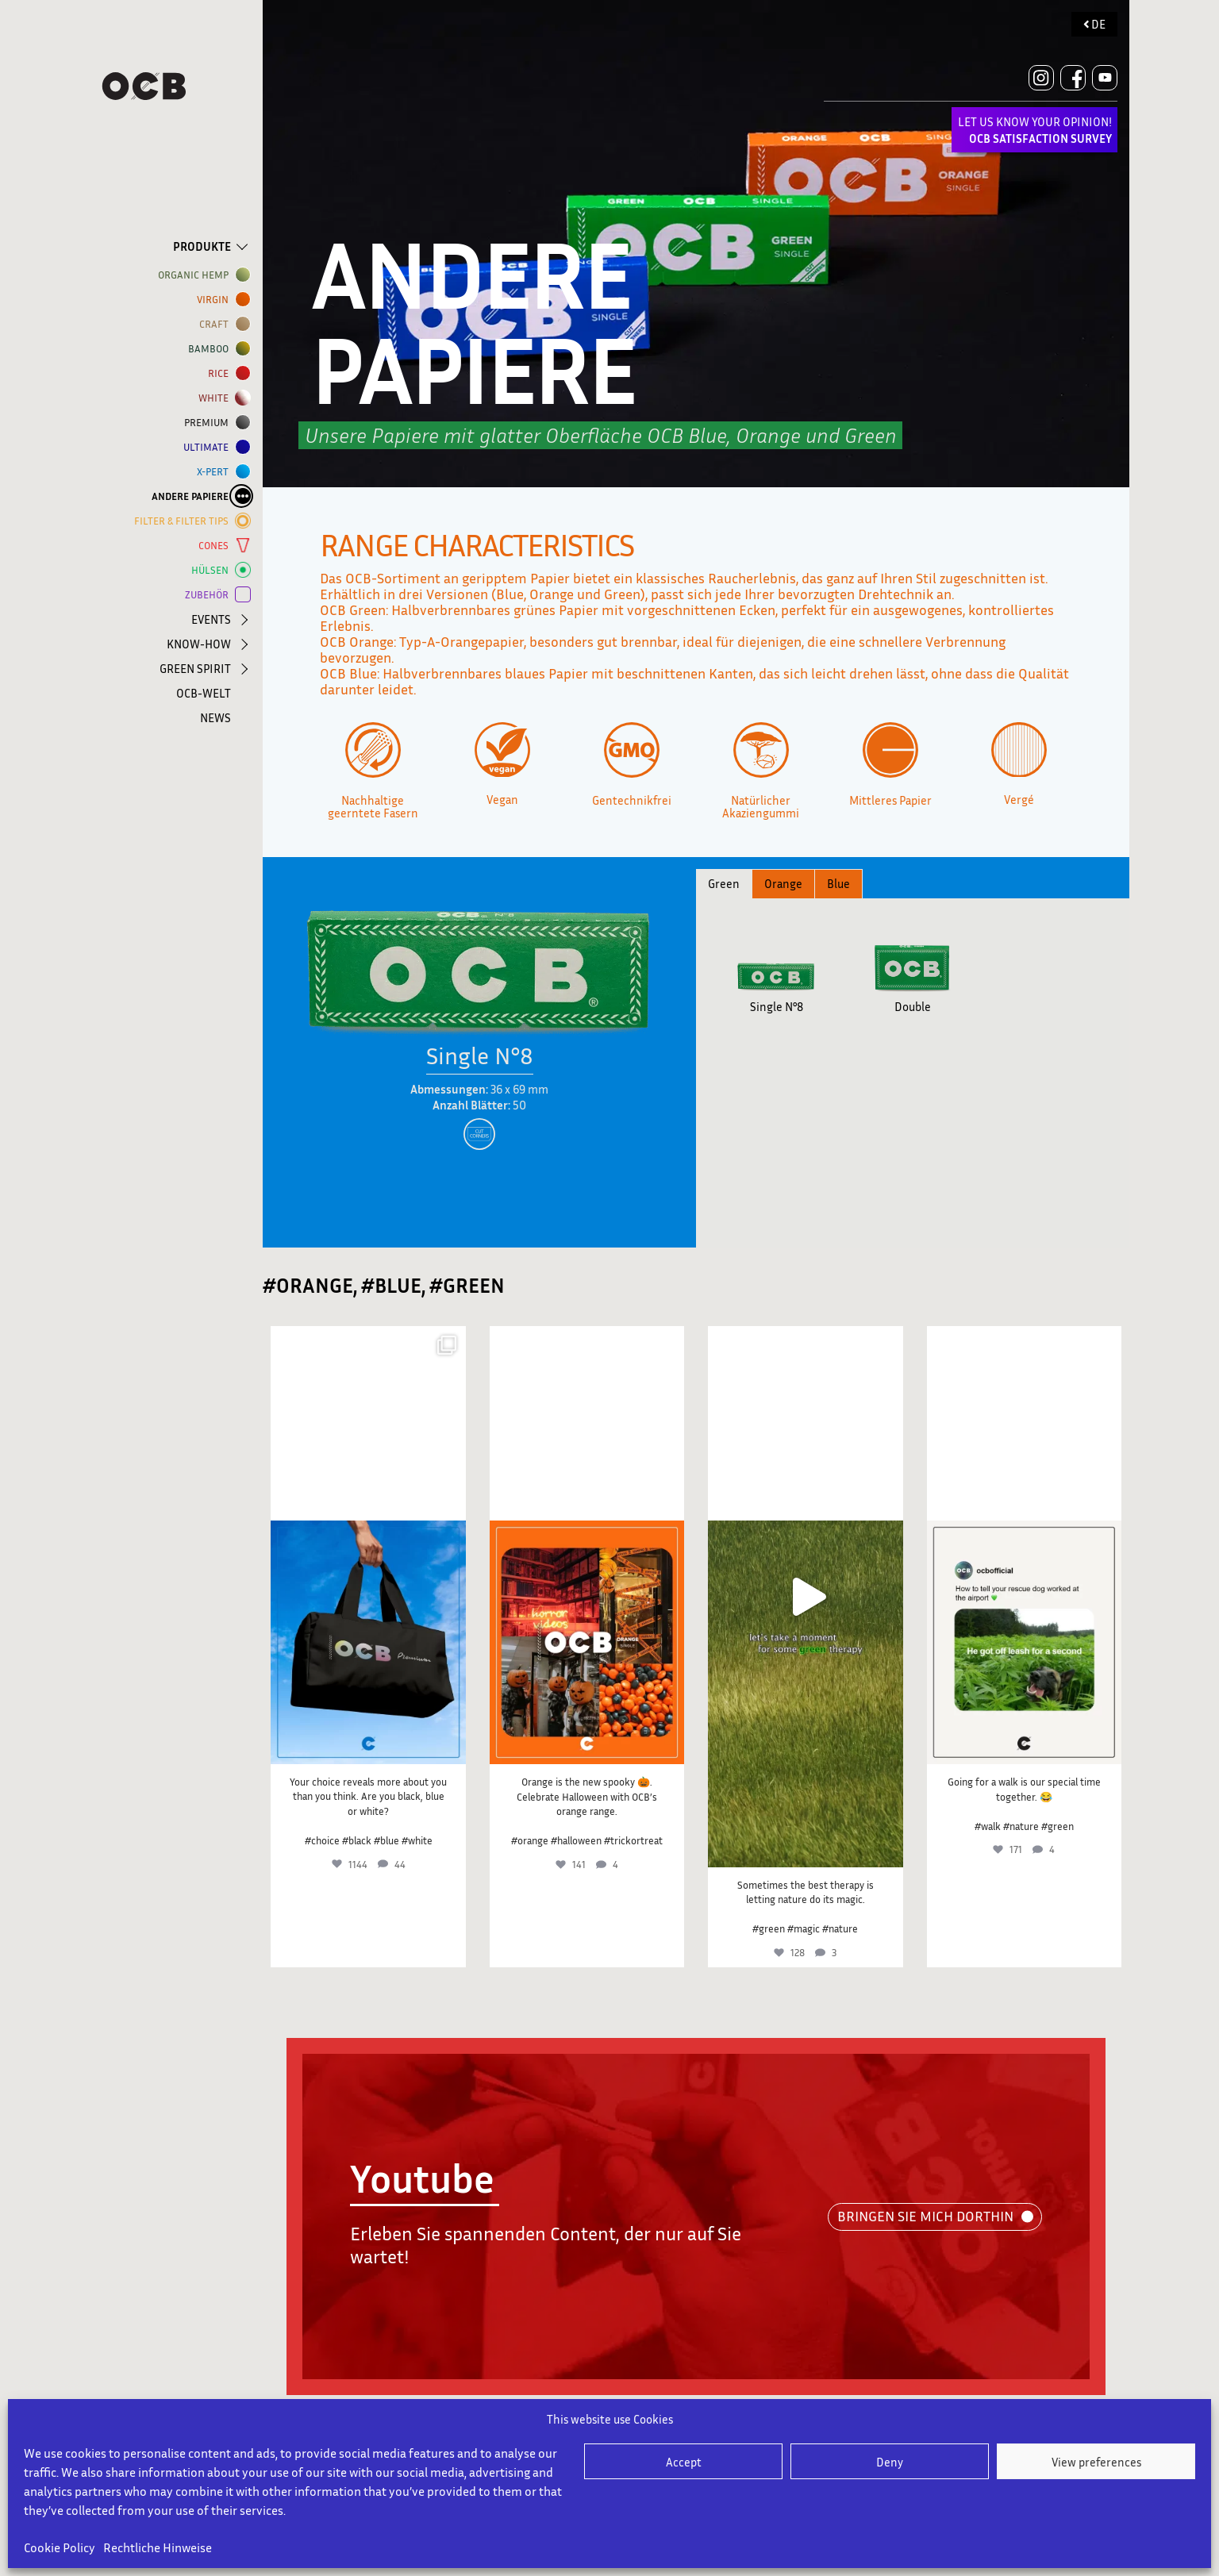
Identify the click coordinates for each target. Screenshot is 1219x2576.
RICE (221, 373)
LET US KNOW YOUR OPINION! (1035, 129)
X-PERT (216, 471)
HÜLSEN (213, 570)
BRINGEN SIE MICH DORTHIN (925, 2215)
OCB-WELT (203, 693)
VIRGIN (216, 299)
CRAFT (217, 324)
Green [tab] (724, 883)
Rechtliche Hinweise (157, 2547)
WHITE (216, 398)
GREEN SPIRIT (195, 668)
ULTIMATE (209, 447)
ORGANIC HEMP (196, 275)
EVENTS (211, 619)
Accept (684, 2462)
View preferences (1096, 2462)
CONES (216, 545)
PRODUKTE (202, 246)
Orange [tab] (783, 883)
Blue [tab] (838, 883)
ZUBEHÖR (210, 594)
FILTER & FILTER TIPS (184, 521)
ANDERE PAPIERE (193, 496)
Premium (209, 422)
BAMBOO (211, 348)
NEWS (215, 717)
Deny (889, 2462)
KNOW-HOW (199, 643)
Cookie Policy (59, 2547)
